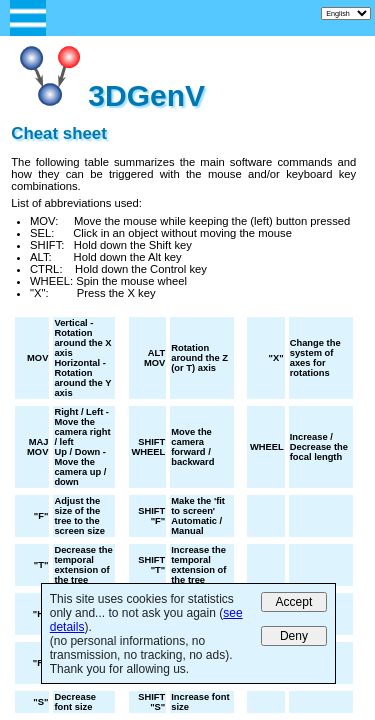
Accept (294, 602)
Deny (294, 636)
